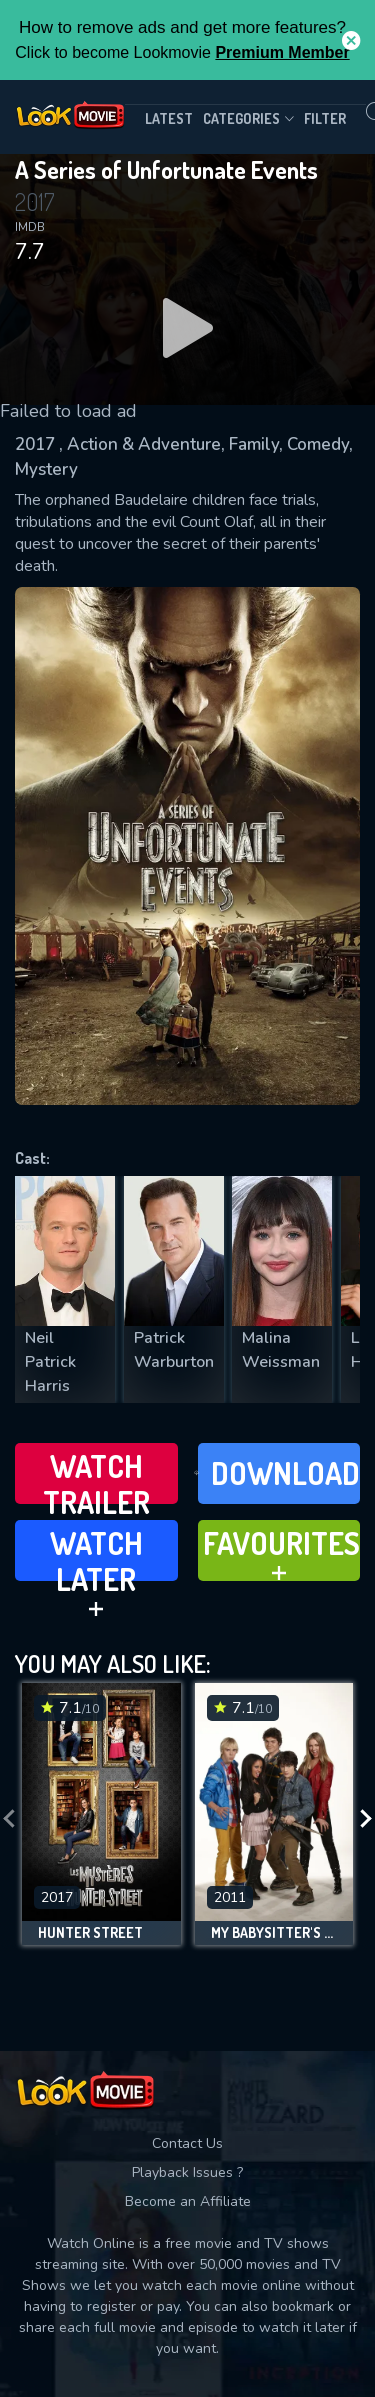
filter (325, 118)
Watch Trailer (96, 1475)
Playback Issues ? (187, 2172)
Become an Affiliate (188, 2201)
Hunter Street (90, 1933)
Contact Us (187, 2143)
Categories (248, 119)
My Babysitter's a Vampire (274, 1933)
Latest (169, 118)
